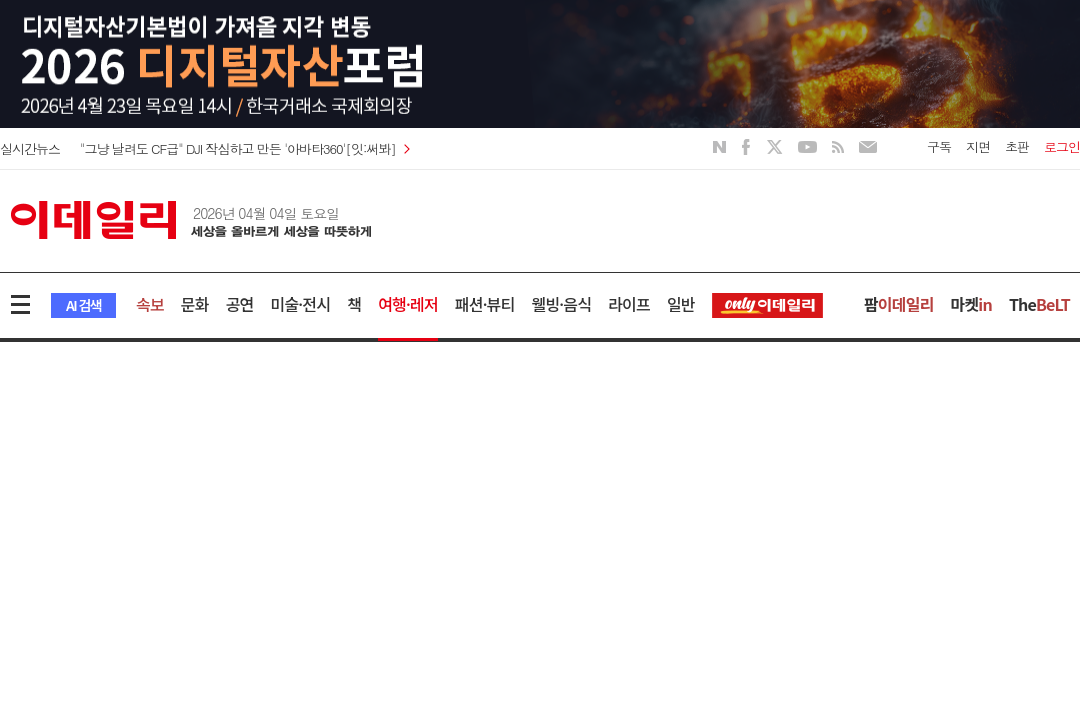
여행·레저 (408, 304)
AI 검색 (83, 305)
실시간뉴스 (30, 148)
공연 (240, 304)
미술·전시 (301, 304)
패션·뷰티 (485, 304)
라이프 (629, 304)
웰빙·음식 (561, 304)
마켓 (971, 304)
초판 (1017, 146)
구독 (939, 146)
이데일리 (191, 220)
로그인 (1062, 146)
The (1039, 304)
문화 (195, 304)
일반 (681, 304)
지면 (978, 146)
